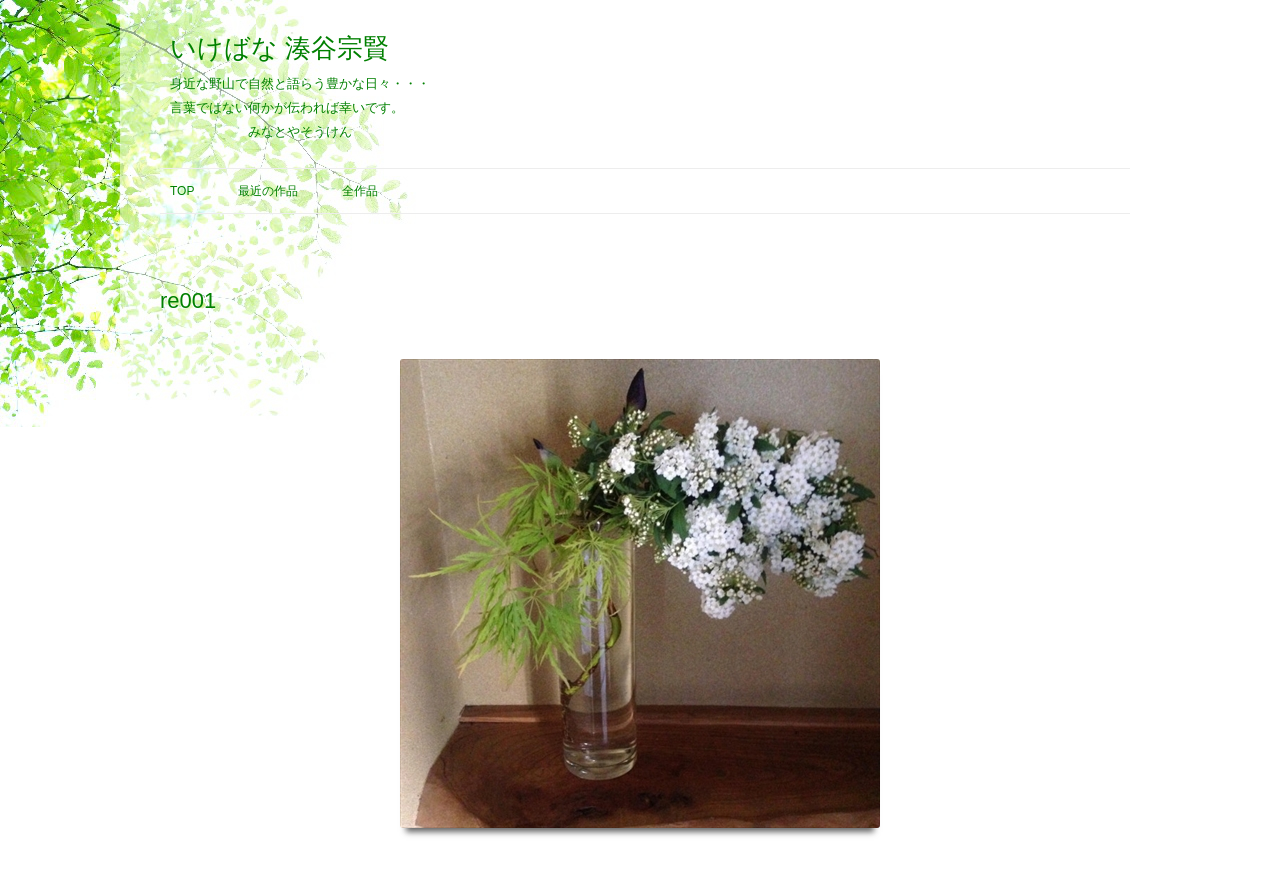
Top (182, 191)
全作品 (360, 191)
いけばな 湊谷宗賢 (279, 48)
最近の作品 (268, 191)
